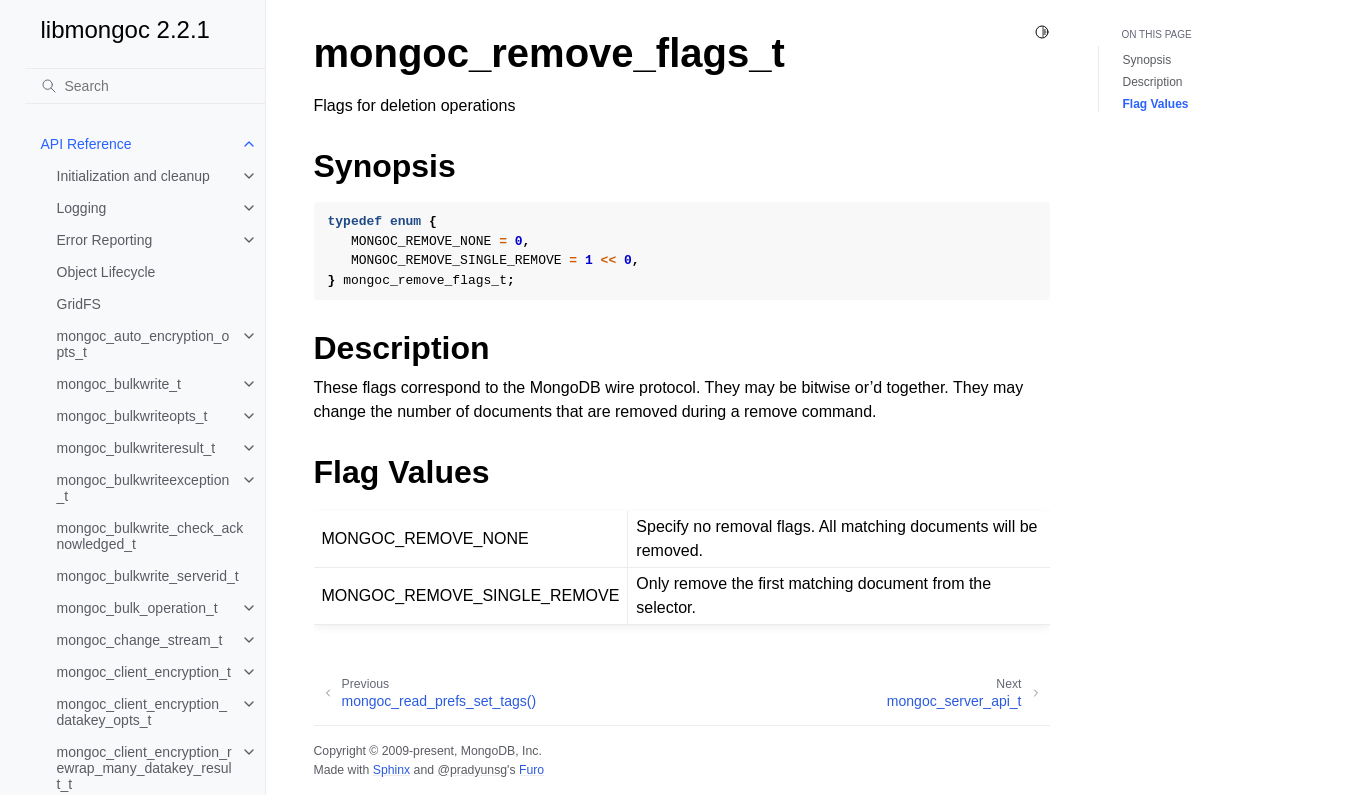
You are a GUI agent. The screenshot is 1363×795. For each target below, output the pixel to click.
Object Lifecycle (106, 272)
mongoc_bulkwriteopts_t (132, 416)
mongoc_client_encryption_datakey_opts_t (142, 712)
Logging (82, 208)
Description (1153, 82)
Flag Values (1156, 104)
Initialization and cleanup (133, 176)
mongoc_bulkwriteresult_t (136, 448)
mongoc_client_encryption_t (144, 672)
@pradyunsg (472, 770)
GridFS (79, 304)
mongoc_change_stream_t (140, 640)
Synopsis (1147, 60)
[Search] (145, 86)
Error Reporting (105, 240)
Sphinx (391, 770)
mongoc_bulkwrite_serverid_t (148, 576)
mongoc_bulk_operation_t (137, 608)
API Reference (86, 144)
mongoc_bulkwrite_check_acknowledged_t (150, 536)
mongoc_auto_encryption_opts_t (143, 344)
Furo (531, 770)
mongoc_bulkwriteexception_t (143, 488)
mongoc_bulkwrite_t (119, 384)
